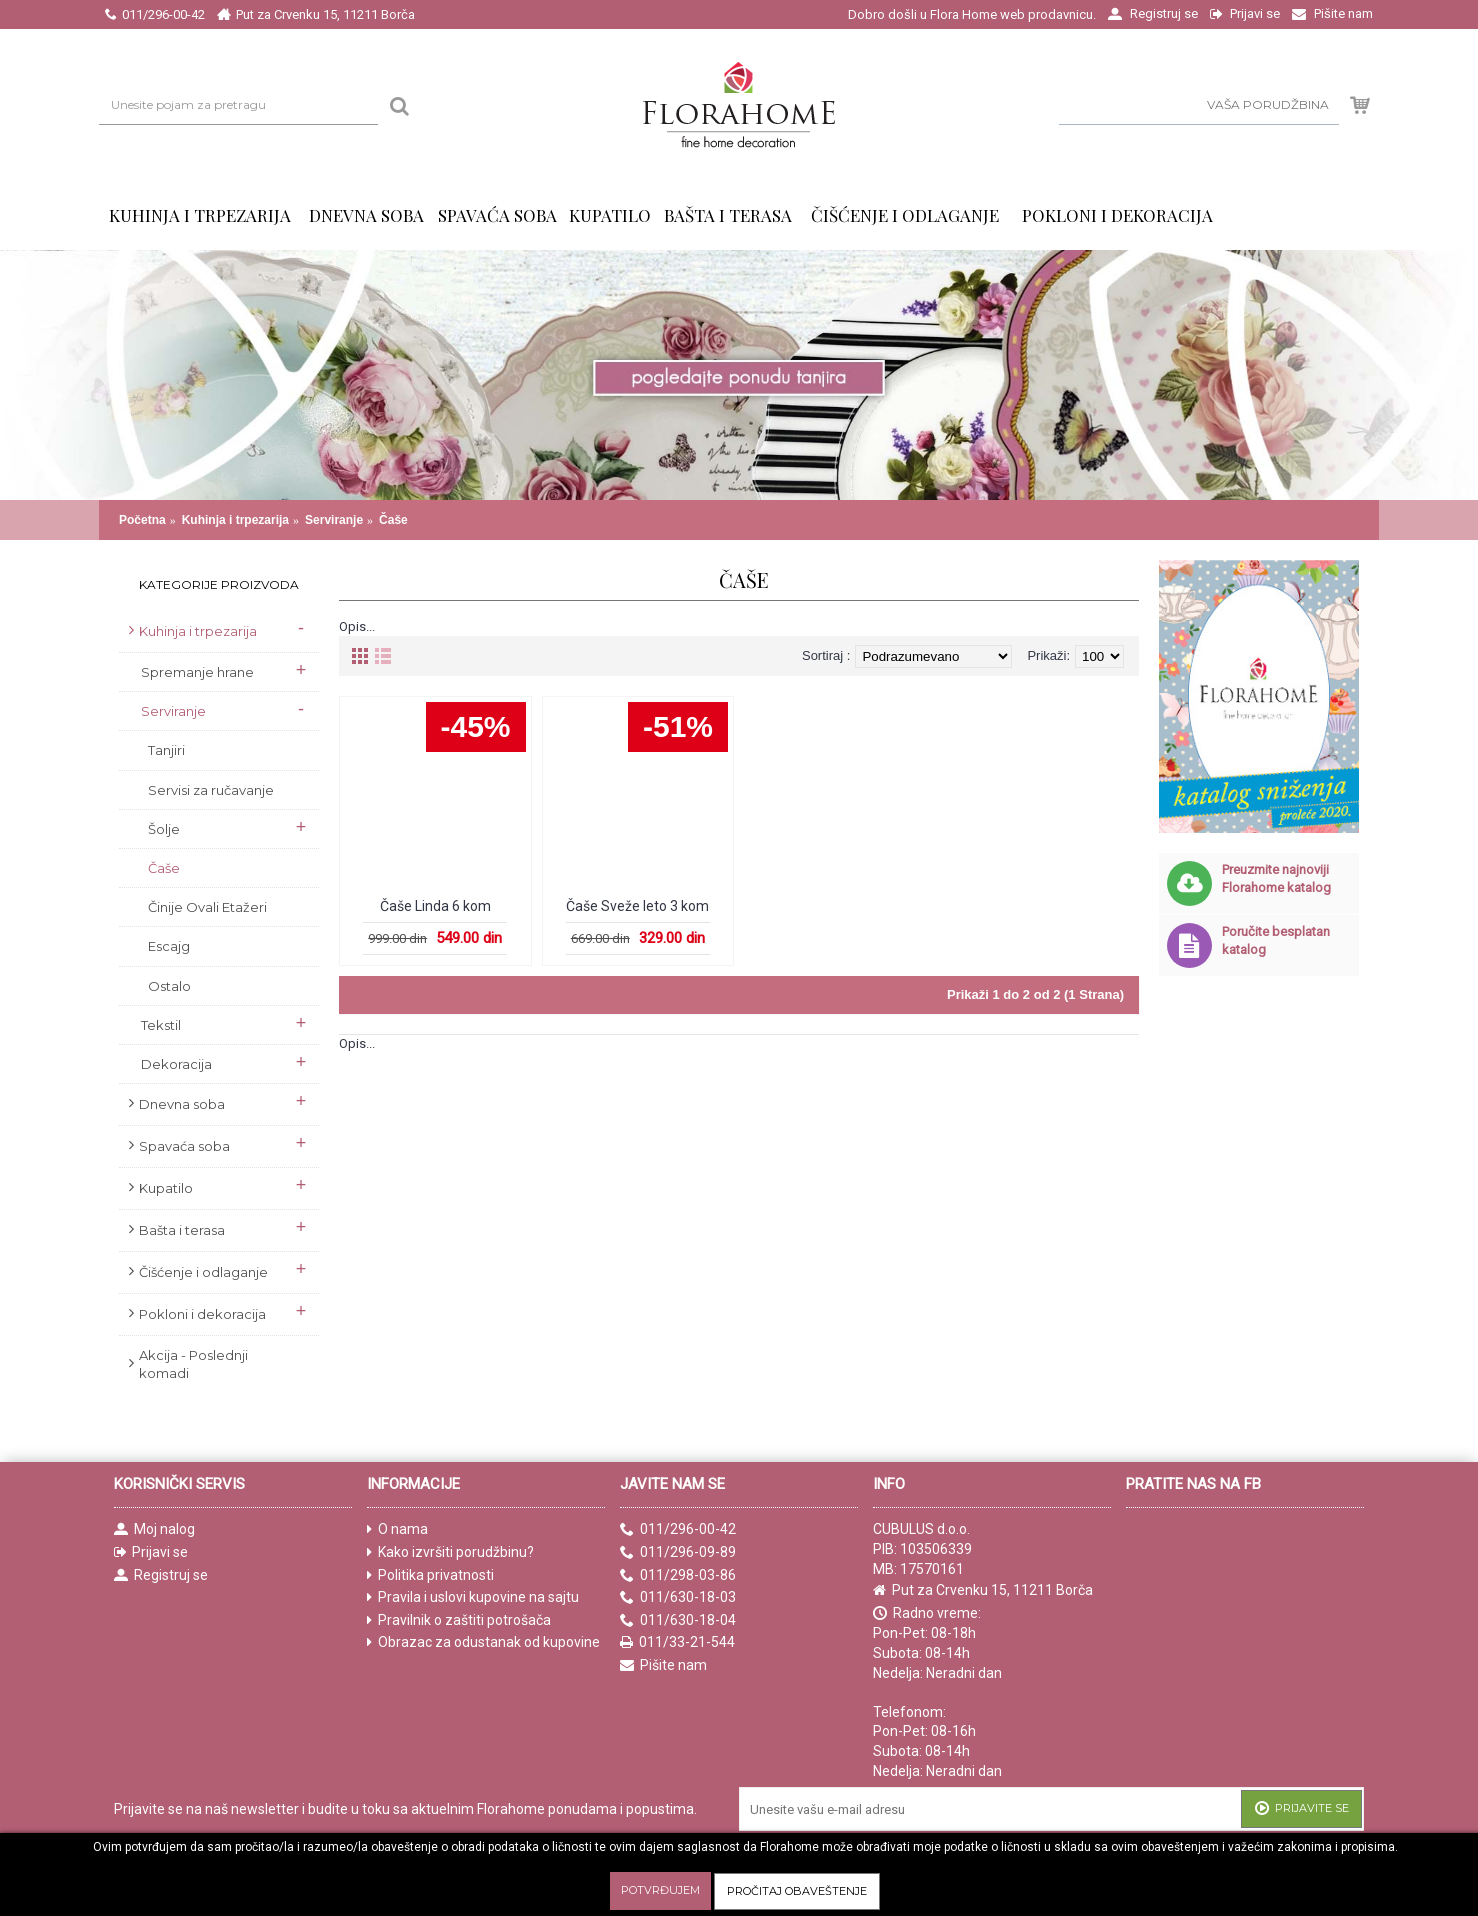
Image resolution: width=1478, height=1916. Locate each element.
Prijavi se (151, 1552)
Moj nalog (154, 1529)
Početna (142, 520)
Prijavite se (1301, 1809)
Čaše (393, 520)
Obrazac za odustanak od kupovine (483, 1642)
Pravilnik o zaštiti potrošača (459, 1620)
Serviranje (334, 520)
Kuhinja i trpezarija (235, 520)
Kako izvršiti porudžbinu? (450, 1552)
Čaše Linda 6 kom (435, 906)
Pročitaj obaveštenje (797, 1891)
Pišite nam (663, 1665)
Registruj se (161, 1575)
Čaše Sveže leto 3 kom (637, 906)
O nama (397, 1529)
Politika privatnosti (430, 1575)
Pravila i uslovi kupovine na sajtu (473, 1597)
